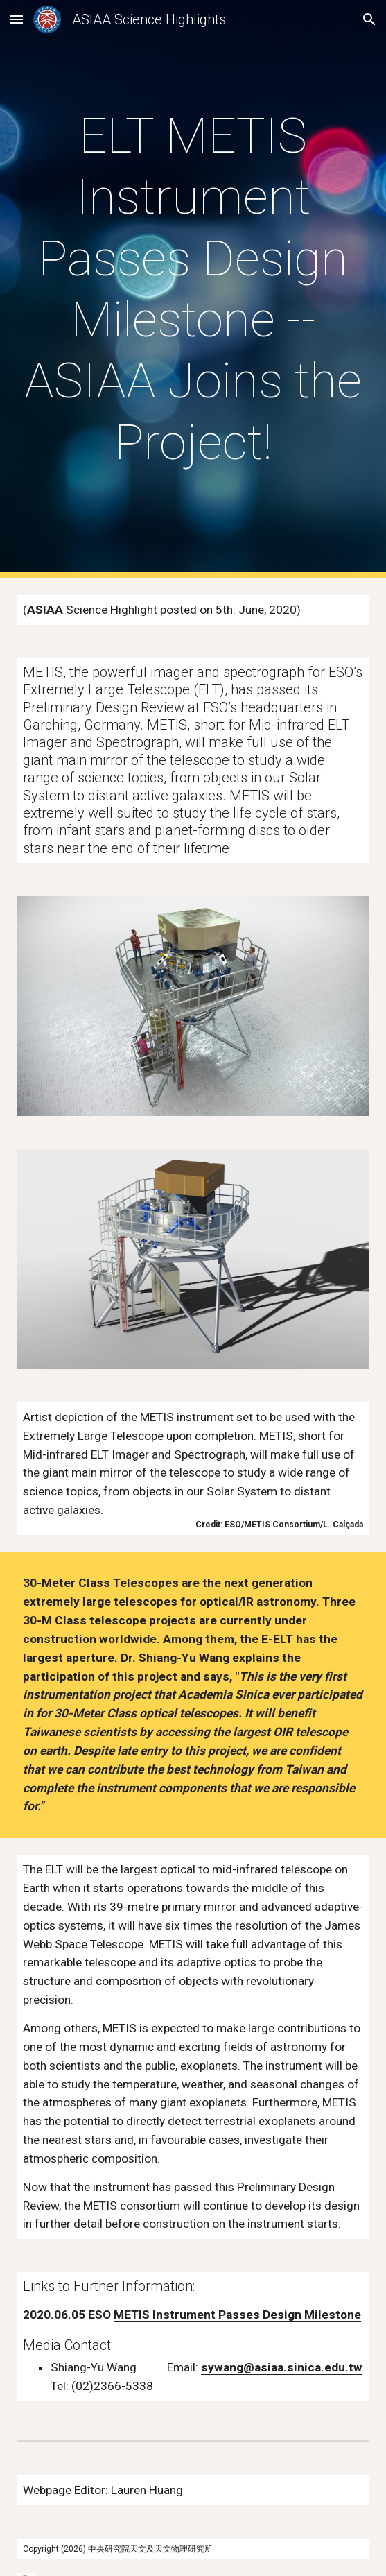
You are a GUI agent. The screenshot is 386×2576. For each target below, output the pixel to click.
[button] (16, 19)
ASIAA (45, 610)
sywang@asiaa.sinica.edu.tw (281, 2367)
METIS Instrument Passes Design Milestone (237, 2314)
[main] (193, 289)
